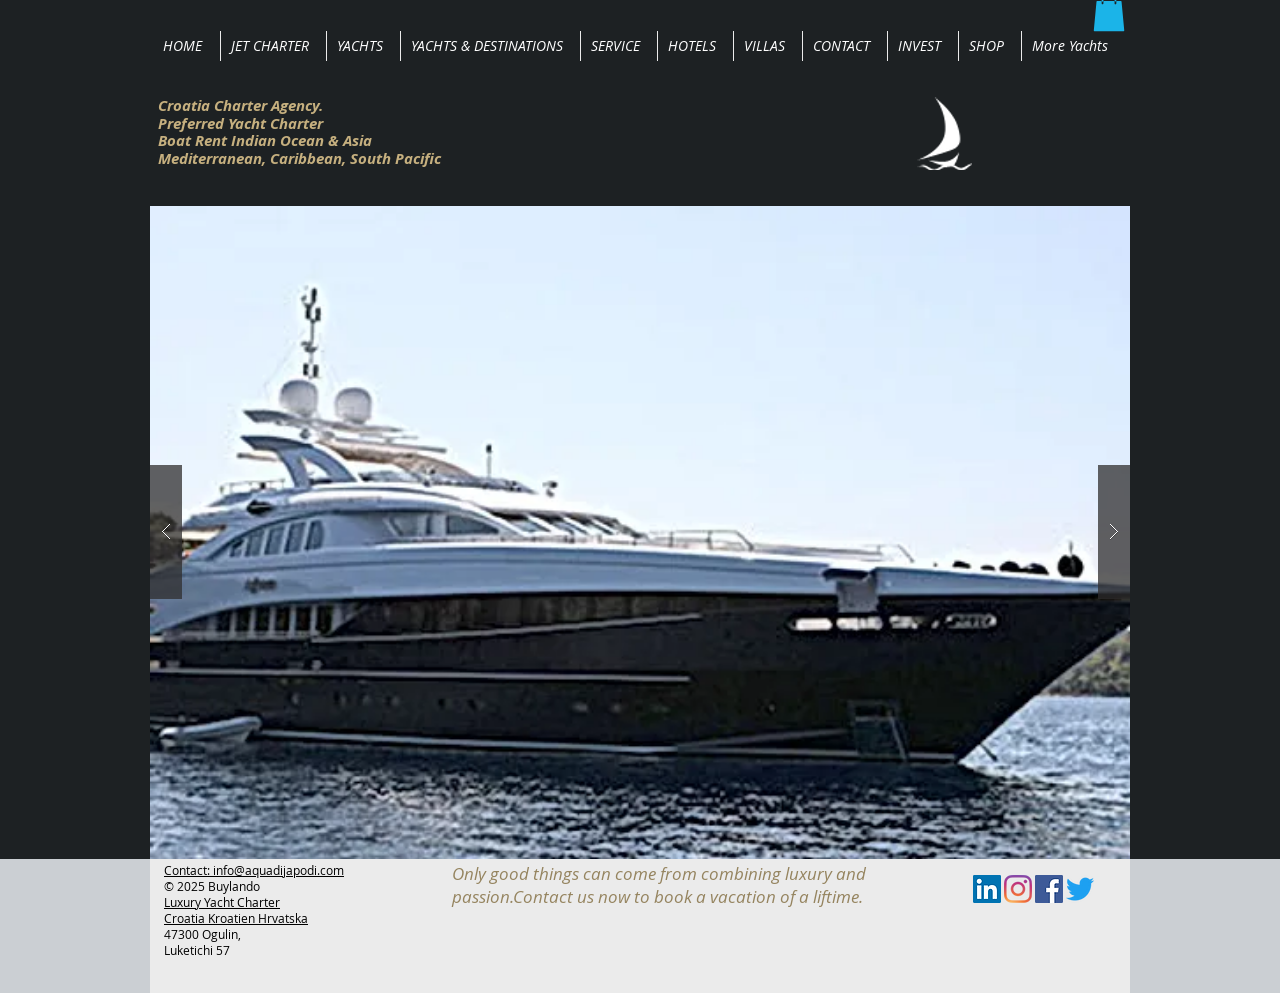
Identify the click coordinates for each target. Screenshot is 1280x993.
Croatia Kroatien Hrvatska (236, 918)
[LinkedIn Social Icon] (987, 889)
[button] (640, 532)
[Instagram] (1018, 889)
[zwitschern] (1080, 889)
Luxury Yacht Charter (222, 902)
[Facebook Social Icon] (1049, 889)
